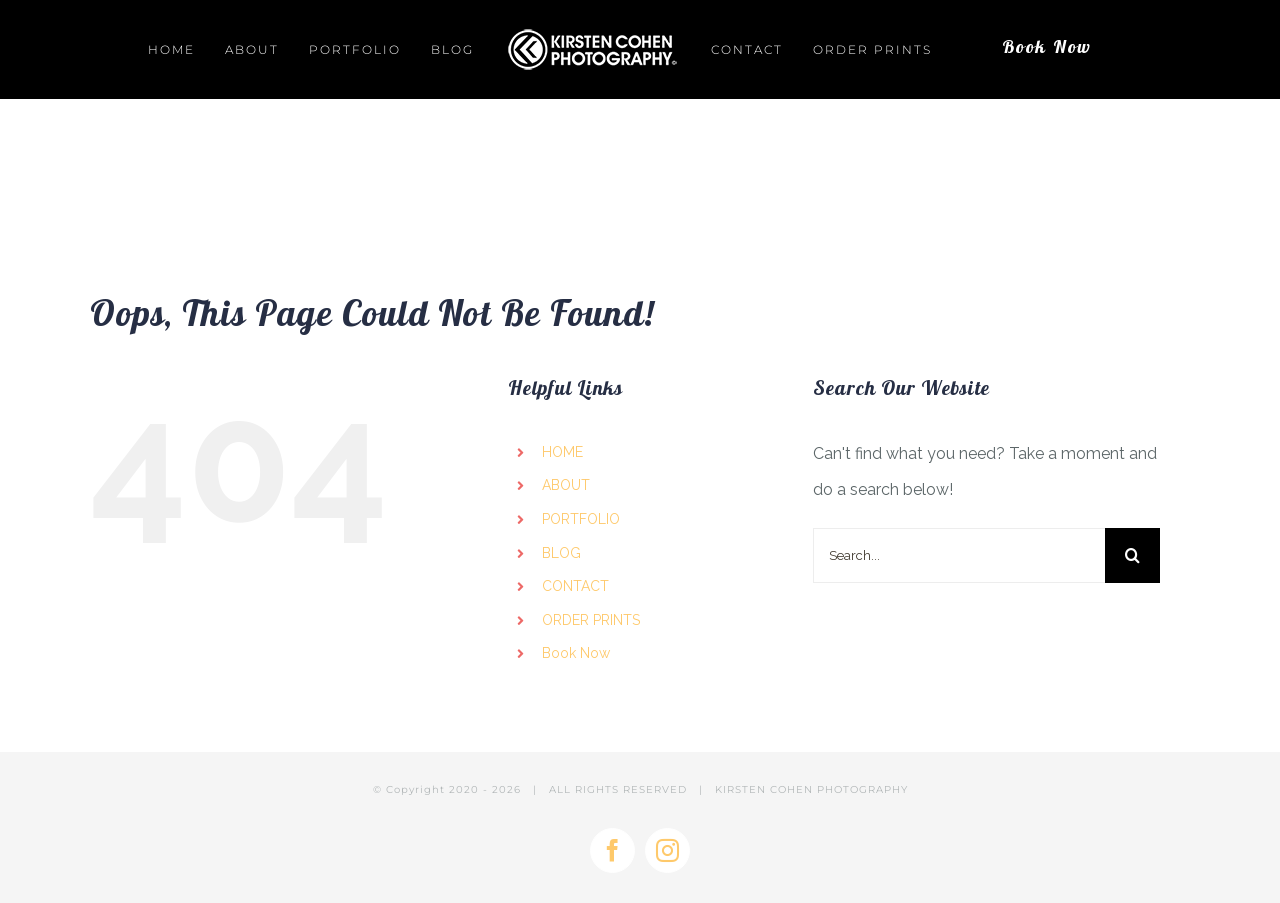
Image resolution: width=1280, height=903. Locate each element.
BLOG (561, 553)
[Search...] (959, 555)
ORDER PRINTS (591, 620)
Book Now (576, 653)
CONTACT (575, 586)
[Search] (1132, 555)
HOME (562, 452)
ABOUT (566, 485)
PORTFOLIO (581, 519)
